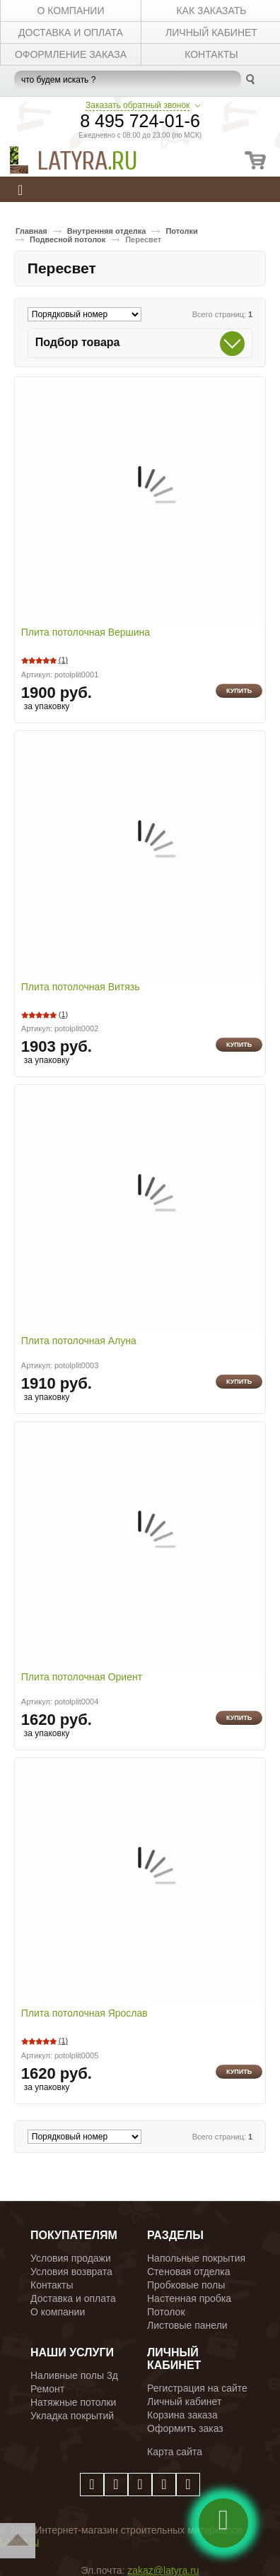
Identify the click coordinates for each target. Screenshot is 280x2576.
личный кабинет (211, 32)
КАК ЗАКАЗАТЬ (211, 10)
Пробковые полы (186, 2285)
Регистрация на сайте (197, 2388)
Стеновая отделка (189, 2271)
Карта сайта (174, 2451)
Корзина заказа (182, 2415)
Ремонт (47, 2388)
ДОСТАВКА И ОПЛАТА (70, 32)
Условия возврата (71, 2271)
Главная (31, 231)
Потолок (166, 2311)
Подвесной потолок (67, 239)
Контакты (51, 2285)
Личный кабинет (184, 2401)
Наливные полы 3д (74, 2375)
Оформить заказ (185, 2428)
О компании (57, 2311)
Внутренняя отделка (106, 231)
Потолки (181, 231)
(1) (63, 659)
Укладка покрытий (72, 2415)
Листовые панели (187, 2325)
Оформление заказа (71, 54)
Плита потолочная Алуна (78, 1341)
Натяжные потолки (73, 2402)
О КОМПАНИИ (71, 10)
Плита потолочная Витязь (80, 987)
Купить (239, 690)
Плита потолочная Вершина (85, 633)
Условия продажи (70, 2258)
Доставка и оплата (73, 2298)
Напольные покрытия (196, 2258)
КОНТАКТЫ (211, 54)
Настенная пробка (189, 2298)
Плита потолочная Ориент (81, 1677)
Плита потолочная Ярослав (84, 2014)
